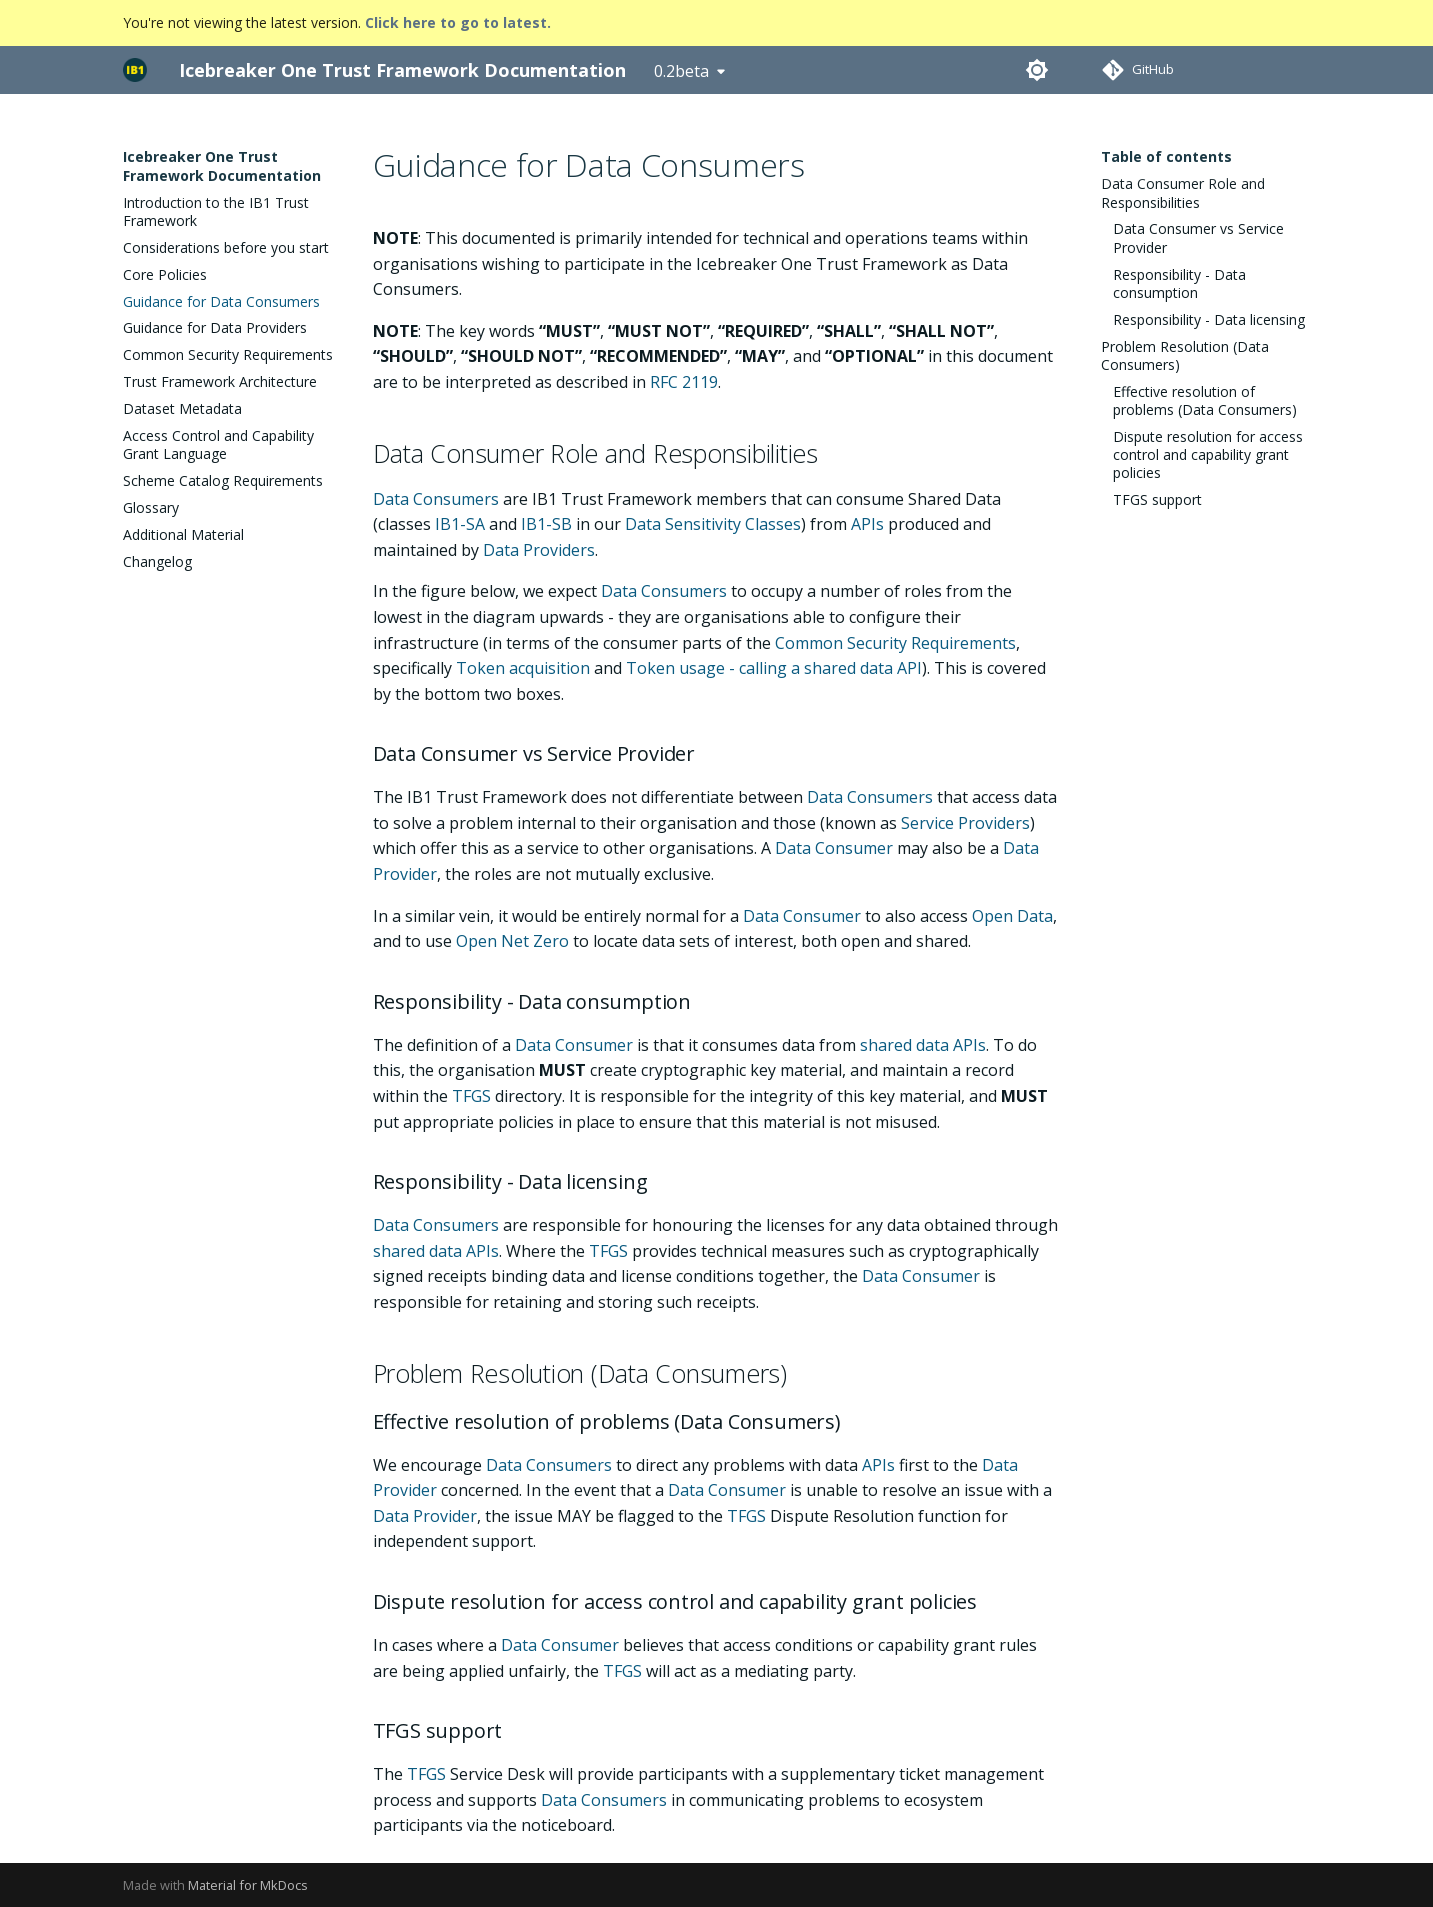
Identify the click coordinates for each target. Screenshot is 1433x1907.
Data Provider (425, 1516)
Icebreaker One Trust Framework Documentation (222, 166)
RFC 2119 (684, 382)
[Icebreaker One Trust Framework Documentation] (135, 70)
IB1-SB (546, 524)
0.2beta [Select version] (681, 71)
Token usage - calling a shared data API (774, 668)
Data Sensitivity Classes (713, 524)
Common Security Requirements (895, 643)
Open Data (1012, 916)
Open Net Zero (512, 941)
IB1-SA (460, 524)
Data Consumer (834, 848)
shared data (904, 1045)
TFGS (471, 1096)
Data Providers (539, 550)
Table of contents (1166, 157)
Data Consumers (436, 499)
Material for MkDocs (248, 1885)
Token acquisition (523, 668)
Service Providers (965, 823)
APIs (867, 524)
